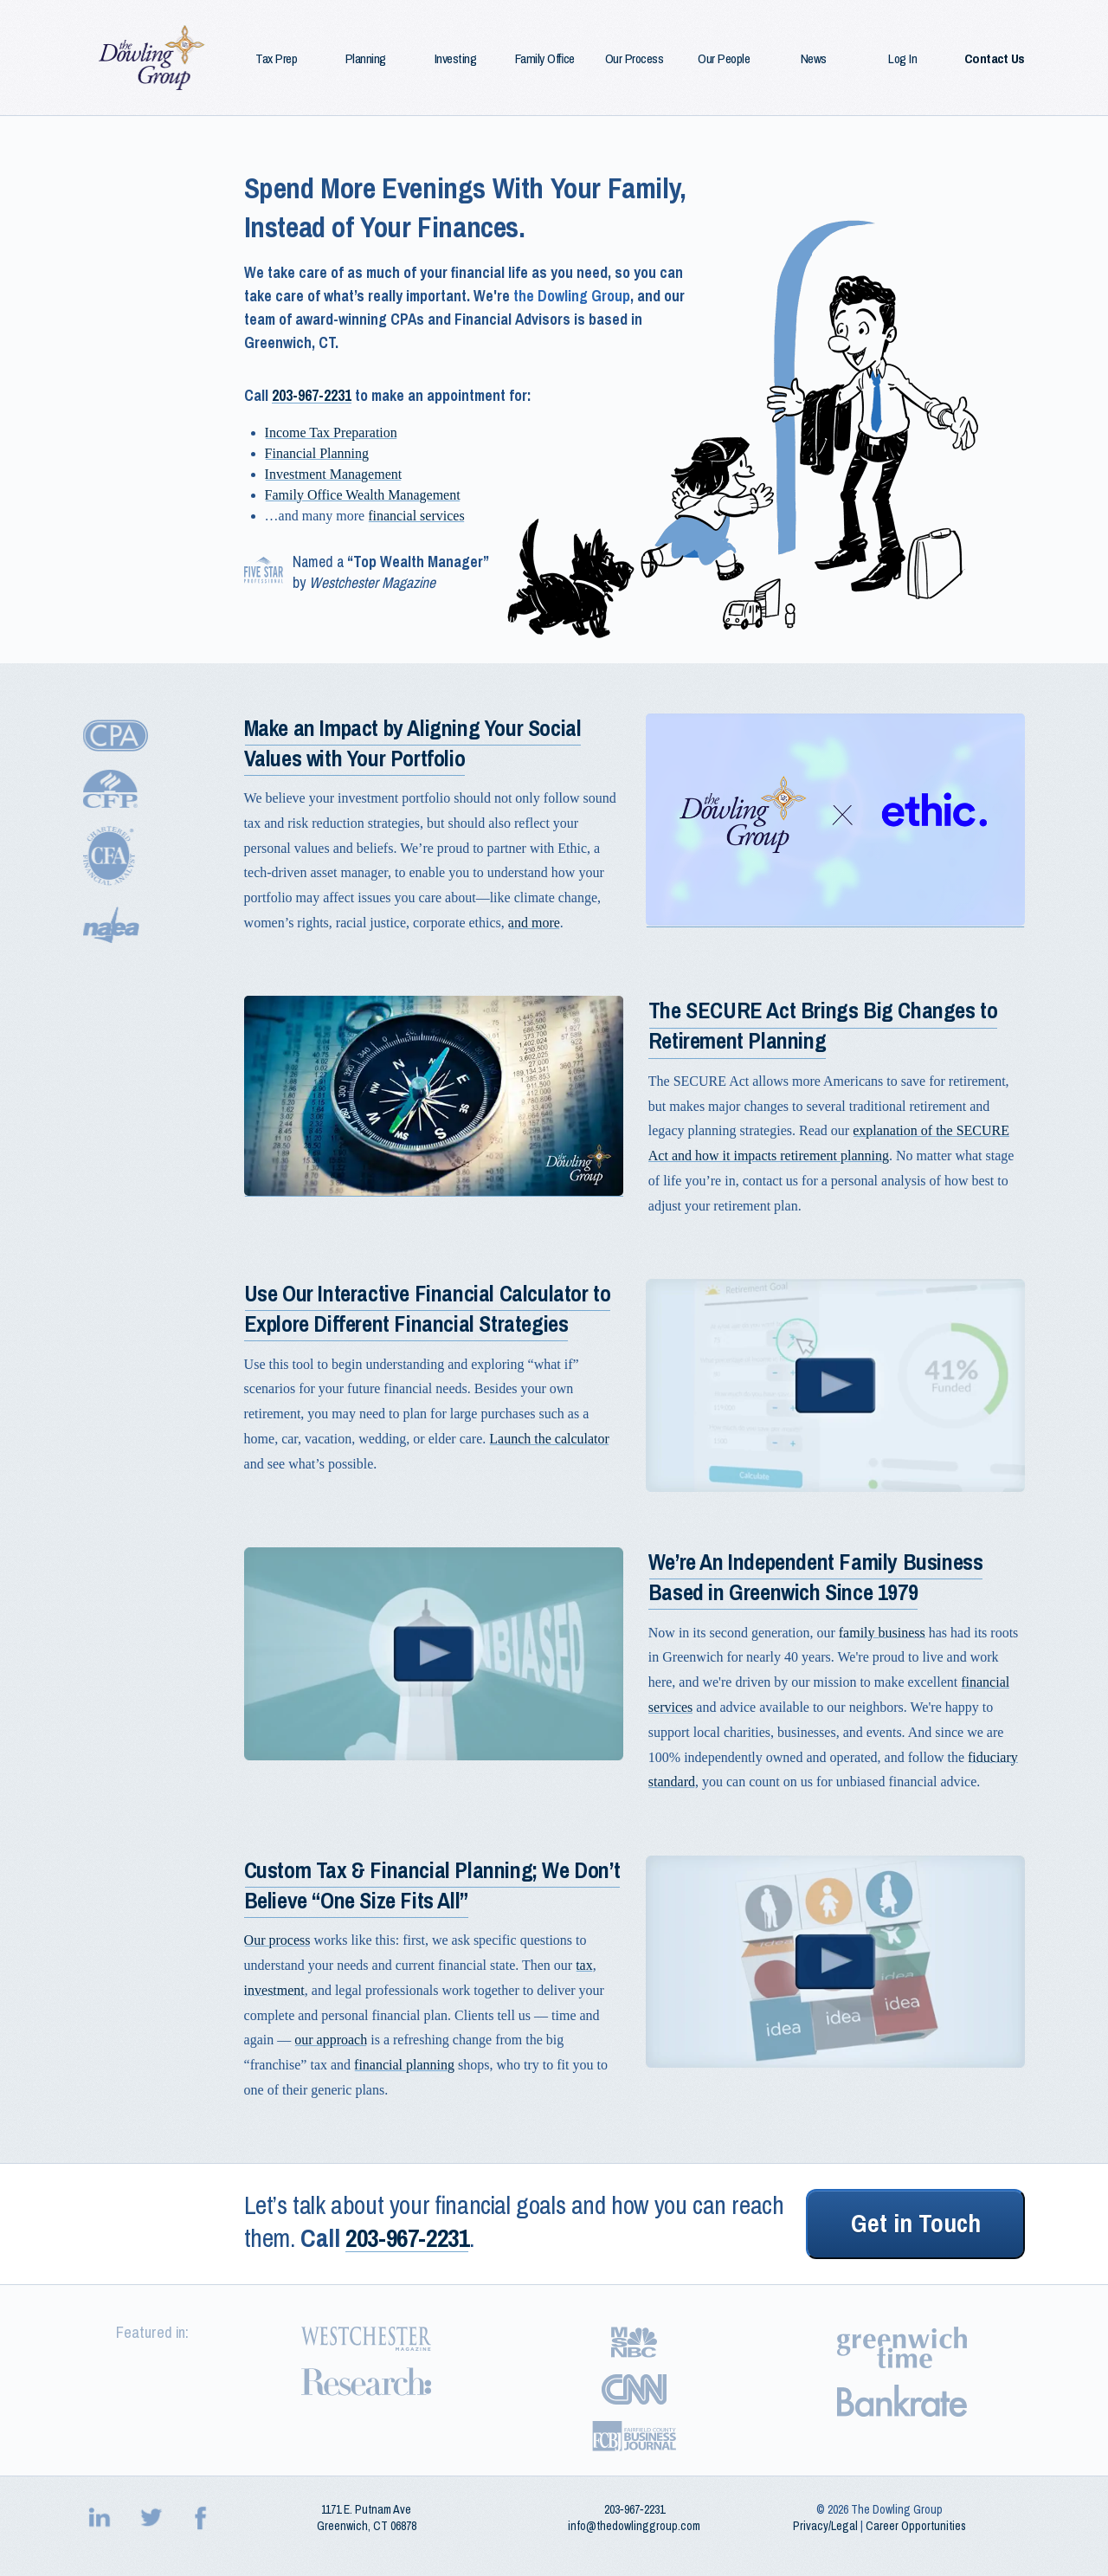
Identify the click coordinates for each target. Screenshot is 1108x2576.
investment (274, 1990)
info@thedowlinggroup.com (634, 2526)
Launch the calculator (549, 1438)
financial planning (404, 2064)
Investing (456, 59)
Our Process (634, 59)
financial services (416, 515)
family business (882, 1632)
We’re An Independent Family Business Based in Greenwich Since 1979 (815, 1577)
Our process (277, 1940)
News (814, 59)
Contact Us (994, 59)
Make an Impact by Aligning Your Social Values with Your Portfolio (413, 743)
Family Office (545, 59)
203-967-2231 (311, 396)
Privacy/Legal (825, 2526)
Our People (724, 59)
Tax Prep (276, 59)
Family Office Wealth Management (363, 494)
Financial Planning (317, 453)
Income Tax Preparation (331, 432)
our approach (330, 2039)
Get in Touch (916, 2223)
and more (534, 922)
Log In (902, 59)
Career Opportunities (916, 2526)
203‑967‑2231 (634, 2509)
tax (584, 1965)
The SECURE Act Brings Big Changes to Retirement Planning (823, 1026)
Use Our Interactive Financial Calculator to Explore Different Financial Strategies (427, 1309)
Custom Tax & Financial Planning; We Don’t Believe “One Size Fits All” (432, 1885)
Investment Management (334, 474)
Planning (365, 59)
